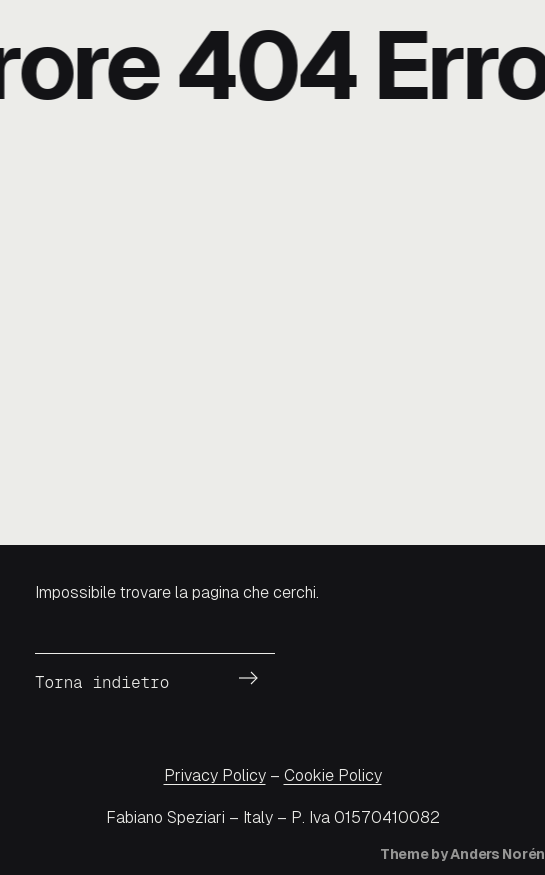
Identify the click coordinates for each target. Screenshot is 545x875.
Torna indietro (102, 682)
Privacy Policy (215, 775)
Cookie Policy (333, 775)
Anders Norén (497, 854)
